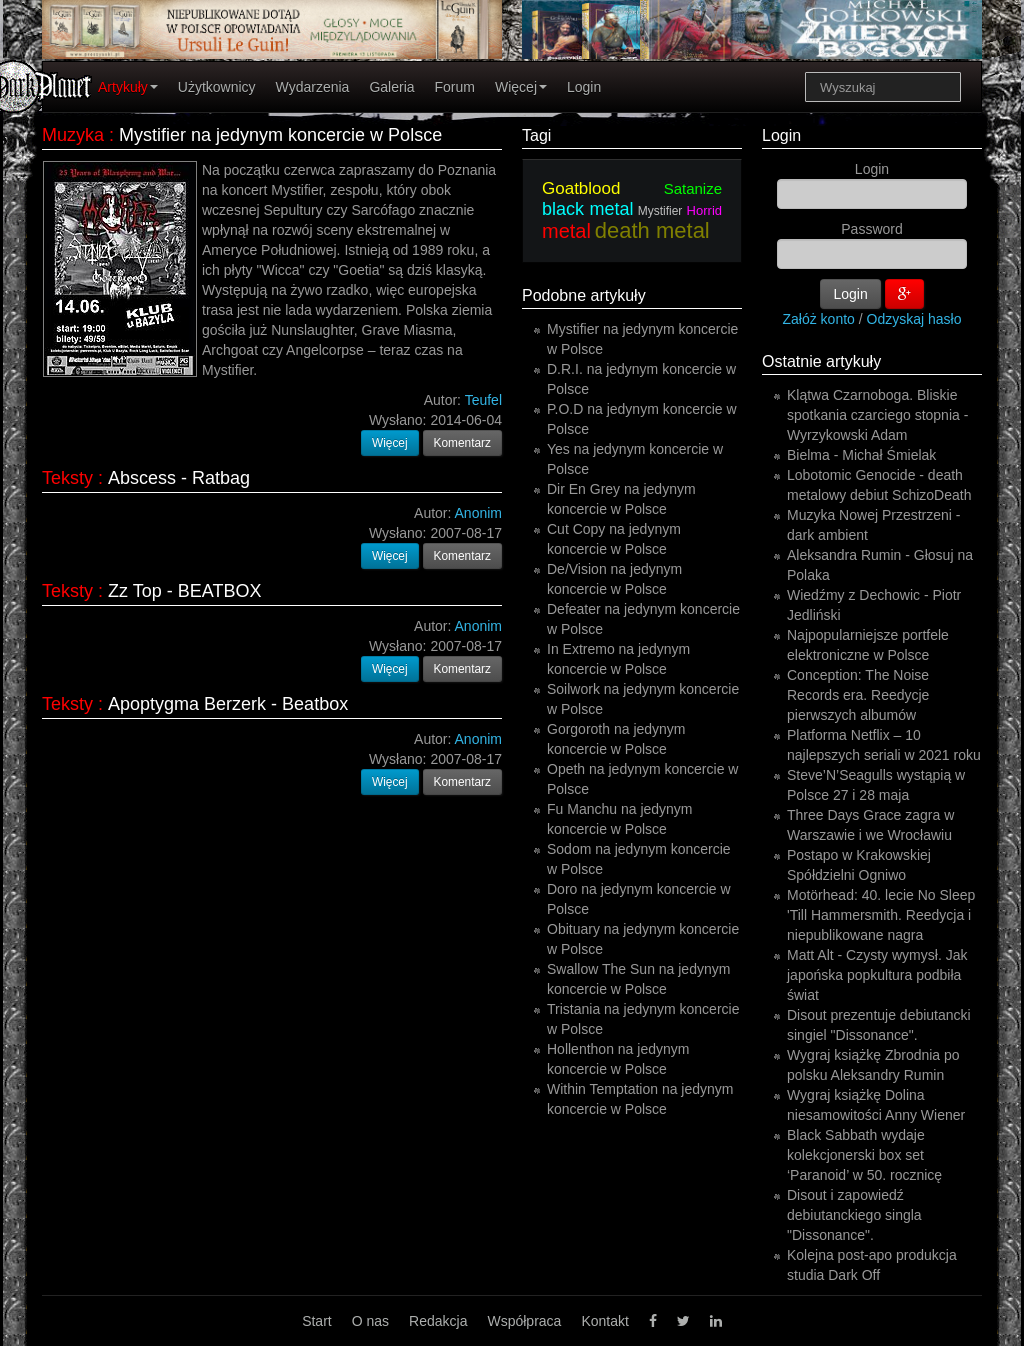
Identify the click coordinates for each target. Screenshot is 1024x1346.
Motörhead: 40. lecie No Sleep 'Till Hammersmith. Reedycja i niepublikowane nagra (881, 915)
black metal (587, 209)
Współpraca (524, 1321)
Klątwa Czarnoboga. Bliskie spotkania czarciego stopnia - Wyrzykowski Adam (877, 415)
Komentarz (463, 443)
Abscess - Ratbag (179, 478)
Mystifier (660, 211)
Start (317, 1321)
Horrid (704, 210)
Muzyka (73, 135)
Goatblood (581, 188)
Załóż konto (819, 319)
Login (584, 87)
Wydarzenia (313, 87)
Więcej (521, 87)
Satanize (693, 188)
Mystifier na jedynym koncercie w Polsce (280, 135)
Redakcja (438, 1321)
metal (566, 231)
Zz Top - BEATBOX (184, 591)
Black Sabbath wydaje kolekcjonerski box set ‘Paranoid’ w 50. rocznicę (864, 1155)
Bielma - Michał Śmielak (861, 455)
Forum (455, 87)
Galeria (391, 87)
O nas (370, 1321)
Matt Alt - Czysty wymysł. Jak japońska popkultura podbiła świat (877, 975)
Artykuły (128, 87)
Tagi (536, 135)
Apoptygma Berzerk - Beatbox (228, 704)
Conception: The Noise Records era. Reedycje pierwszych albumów (858, 695)
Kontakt (604, 1321)
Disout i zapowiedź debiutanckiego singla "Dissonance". (854, 1215)
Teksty (67, 478)
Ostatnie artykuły (821, 361)
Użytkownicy (217, 87)
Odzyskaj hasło (914, 319)
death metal (652, 230)
